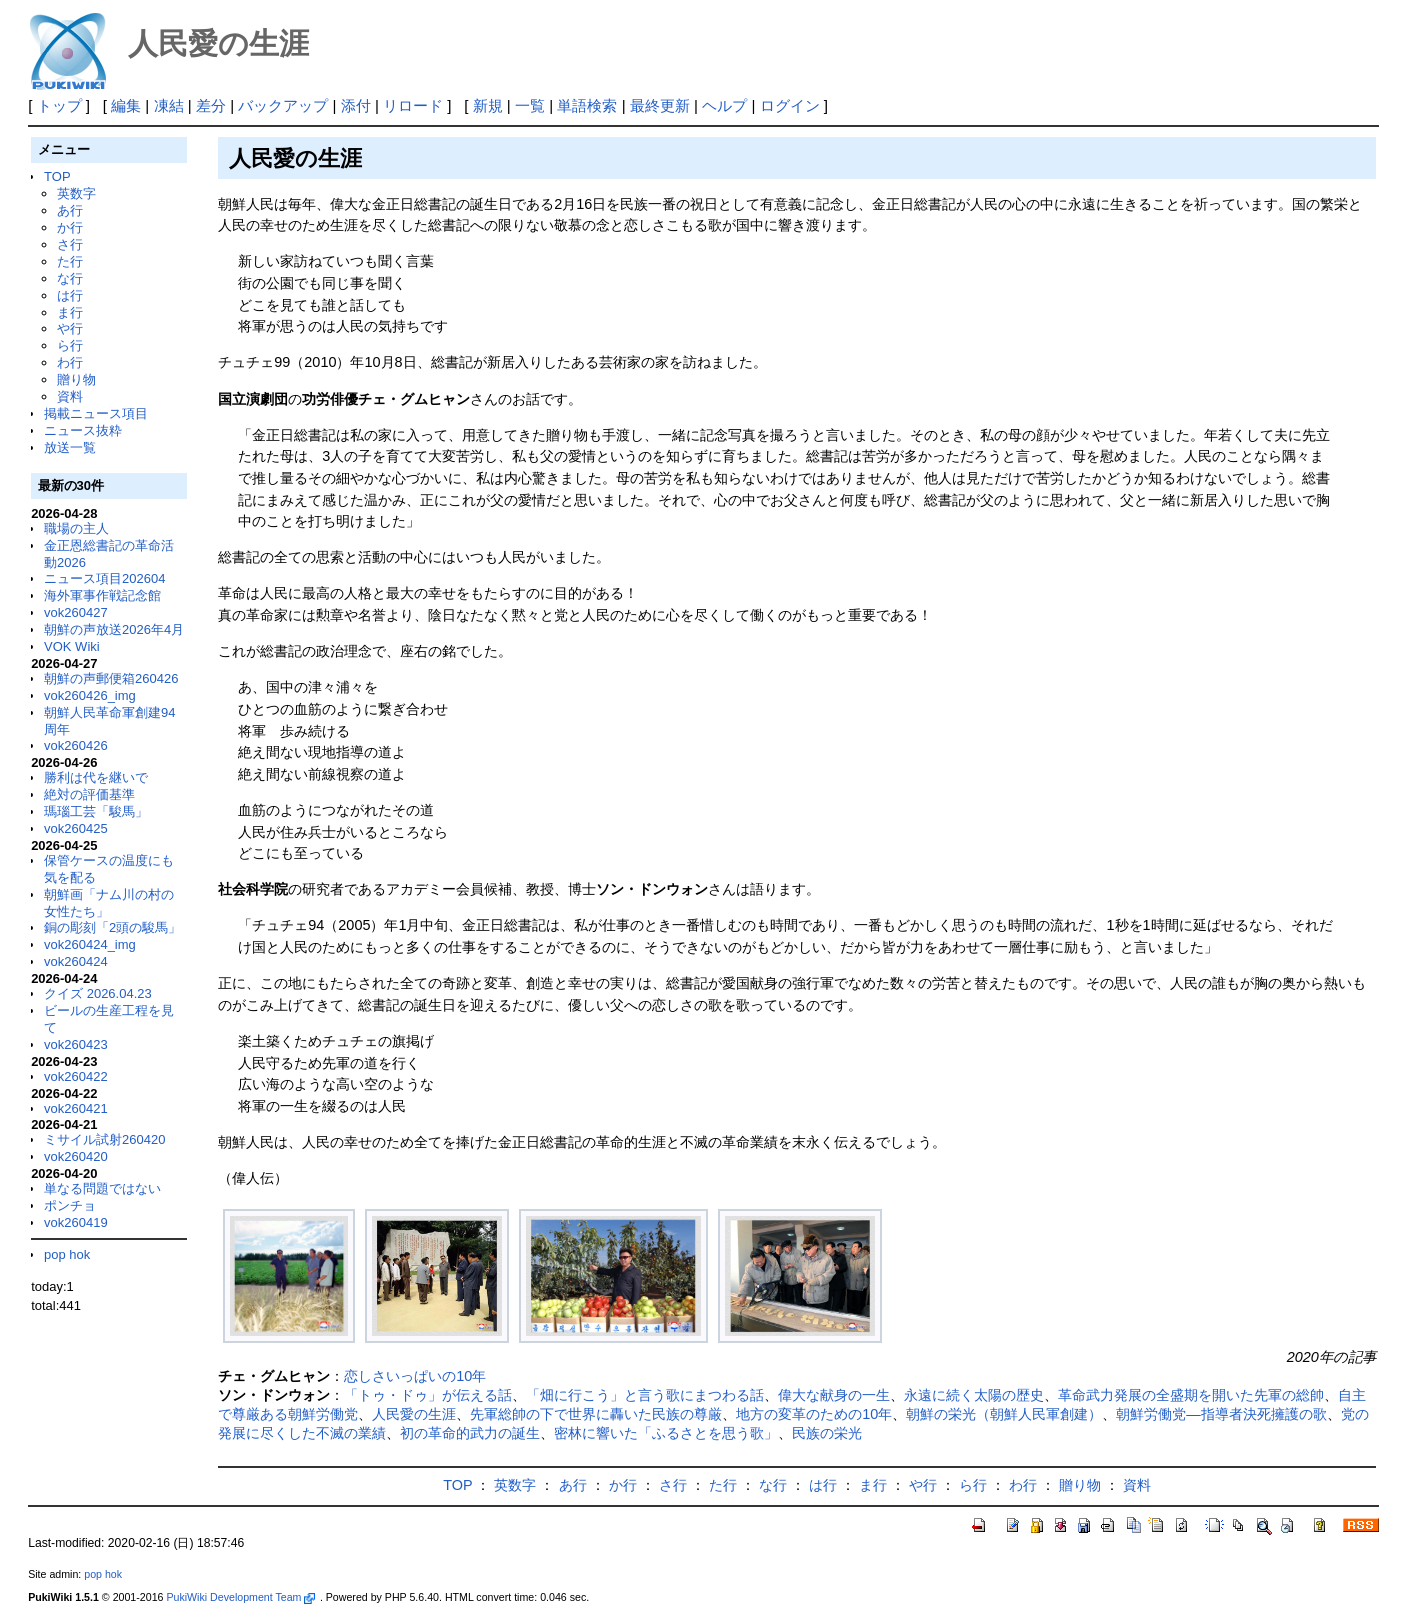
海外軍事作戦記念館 (102, 595)
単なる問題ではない (102, 1188)
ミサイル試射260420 (104, 1139)
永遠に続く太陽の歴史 (974, 1395)
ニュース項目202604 (104, 578)
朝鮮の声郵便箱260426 (111, 678)
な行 (70, 278)
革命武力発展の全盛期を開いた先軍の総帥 (1191, 1395)
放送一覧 (70, 447)
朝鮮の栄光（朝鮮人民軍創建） (1004, 1414)
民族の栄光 (827, 1433)
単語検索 (587, 105)
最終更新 (660, 105)
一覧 (530, 105)
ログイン (790, 105)
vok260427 (76, 612)
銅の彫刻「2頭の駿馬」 (112, 927)
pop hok (67, 1254)
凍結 (169, 105)
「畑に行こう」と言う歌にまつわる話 (645, 1395)
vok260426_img (90, 695)
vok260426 (76, 745)
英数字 (76, 193)
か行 (70, 227)
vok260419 (76, 1222)
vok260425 (76, 828)
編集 (126, 105)
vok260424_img (90, 944)
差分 (211, 105)
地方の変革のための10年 (814, 1414)
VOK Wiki (72, 646)
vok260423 (76, 1044)
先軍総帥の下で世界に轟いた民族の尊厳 (596, 1414)
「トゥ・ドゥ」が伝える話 (428, 1395)
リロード (413, 105)
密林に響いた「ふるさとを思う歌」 (666, 1433)
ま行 (70, 312)
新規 (488, 105)
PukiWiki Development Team (240, 1597)
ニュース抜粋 (83, 430)
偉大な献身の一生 (834, 1395)
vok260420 (76, 1156)
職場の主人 (76, 528)
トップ (59, 105)
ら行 (70, 345)
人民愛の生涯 (414, 1414)
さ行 (70, 244)
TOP (57, 176)
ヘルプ (724, 105)
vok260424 (76, 961)
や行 (70, 328)
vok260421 (76, 1108)
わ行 (70, 362)
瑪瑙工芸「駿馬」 (96, 811)
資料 (70, 396)
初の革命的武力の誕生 (470, 1433)
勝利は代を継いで (96, 777)
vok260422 (76, 1076)
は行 (70, 295)
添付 (356, 105)
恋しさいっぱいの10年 (415, 1376)
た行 (70, 261)
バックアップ (283, 105)
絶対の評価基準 (89, 794)
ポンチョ (70, 1205)
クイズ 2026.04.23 (98, 993)
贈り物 (76, 379)
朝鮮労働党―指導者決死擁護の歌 (1221, 1414)
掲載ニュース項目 (96, 413)
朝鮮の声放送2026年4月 (114, 629)
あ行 (70, 210)
